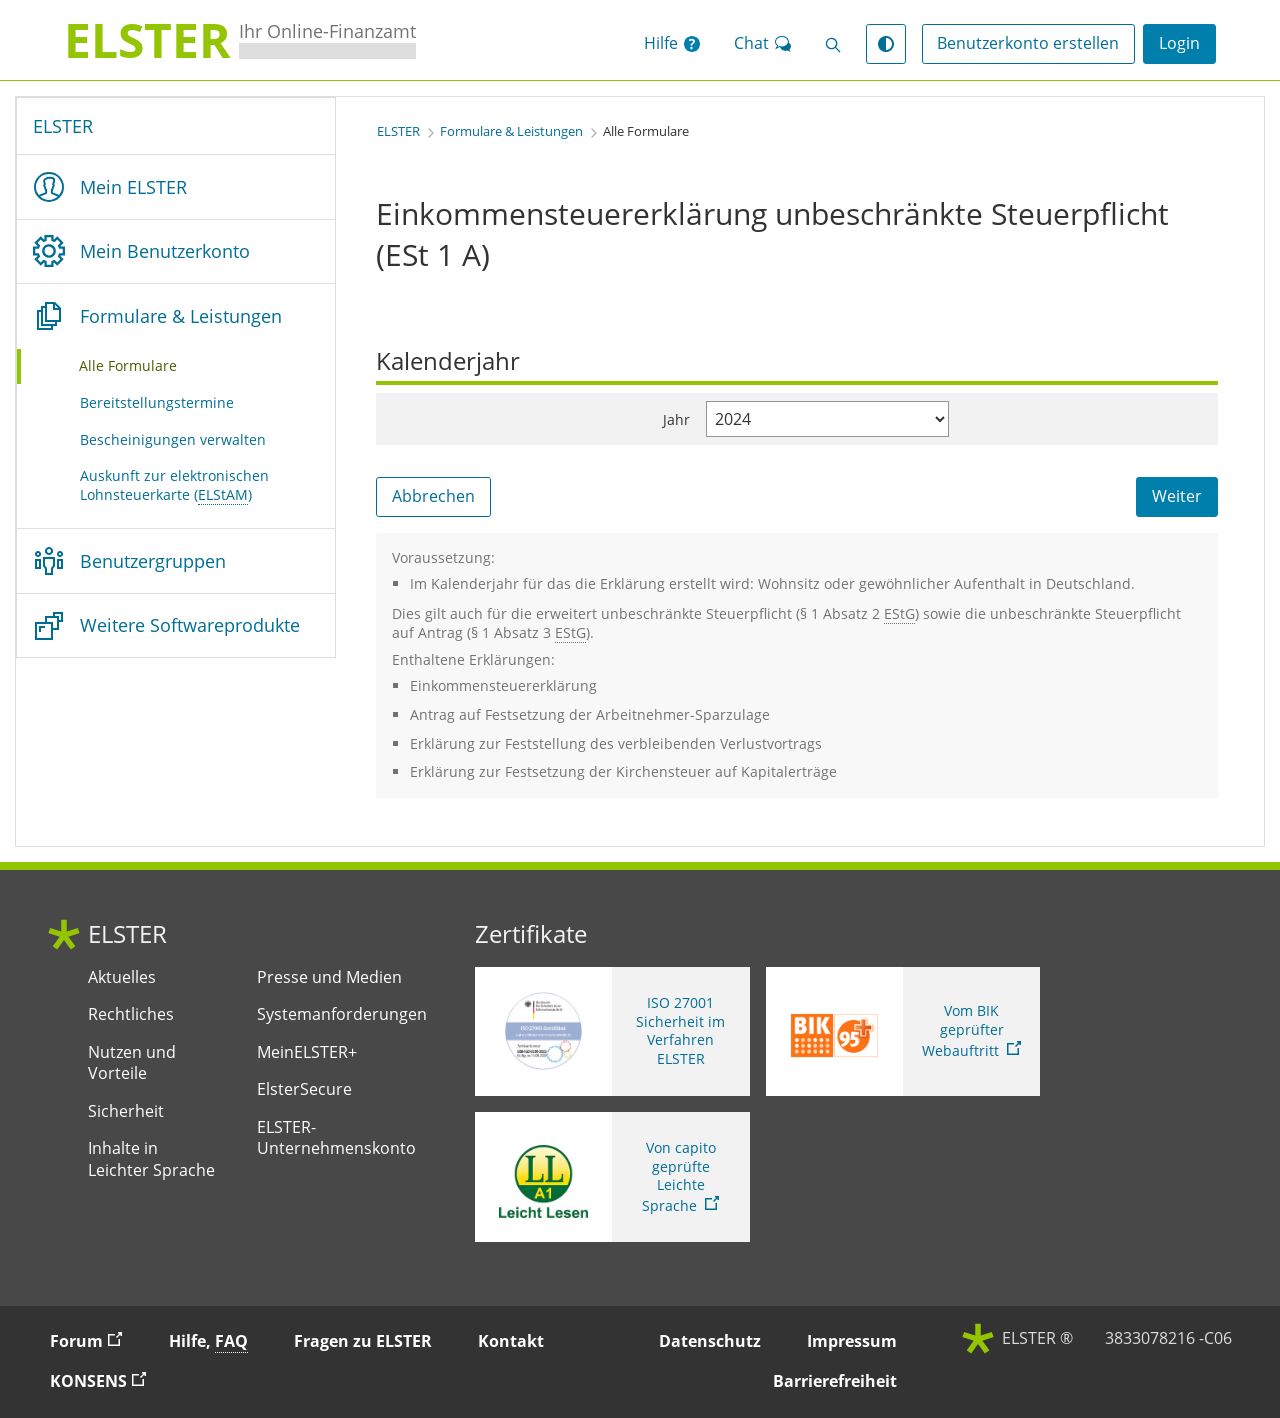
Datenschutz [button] (710, 1341)
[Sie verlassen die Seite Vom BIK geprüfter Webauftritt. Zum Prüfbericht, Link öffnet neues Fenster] (903, 1032)
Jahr (676, 419)
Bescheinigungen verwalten (173, 439)
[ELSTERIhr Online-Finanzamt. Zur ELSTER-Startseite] (240, 40)
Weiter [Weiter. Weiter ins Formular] (1177, 496)
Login (1179, 43)
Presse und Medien (329, 977)
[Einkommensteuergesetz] (899, 614)
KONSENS (107, 1380)
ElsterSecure (304, 1089)
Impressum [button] (852, 1341)
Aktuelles (122, 977)
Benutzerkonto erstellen (1028, 43)
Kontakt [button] (511, 1341)
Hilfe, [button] (208, 1341)
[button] (672, 44)
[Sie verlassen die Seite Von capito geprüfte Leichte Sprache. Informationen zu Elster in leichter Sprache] (612, 1177)
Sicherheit (126, 1111)
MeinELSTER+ (307, 1052)
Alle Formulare (153, 365)
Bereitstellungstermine (157, 402)
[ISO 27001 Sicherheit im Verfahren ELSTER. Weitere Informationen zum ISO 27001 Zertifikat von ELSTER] (612, 1032)
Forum (95, 1340)
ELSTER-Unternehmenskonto (336, 1138)
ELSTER (63, 126)
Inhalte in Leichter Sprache (151, 1159)
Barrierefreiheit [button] (835, 1381)
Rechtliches (131, 1014)
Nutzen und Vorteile (132, 1063)
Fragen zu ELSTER (363, 1341)
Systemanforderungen (342, 1014)
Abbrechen (433, 496)
